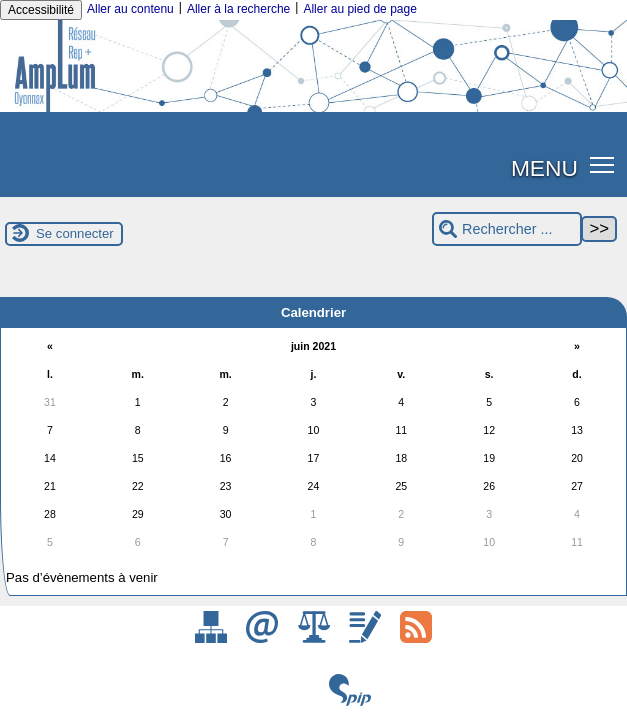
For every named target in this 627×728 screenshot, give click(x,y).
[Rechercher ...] (507, 229)
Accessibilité (41, 10)
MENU (544, 168)
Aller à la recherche (238, 9)
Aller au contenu (130, 9)
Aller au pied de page (359, 9)
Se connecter (75, 233)
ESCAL (325, 716)
